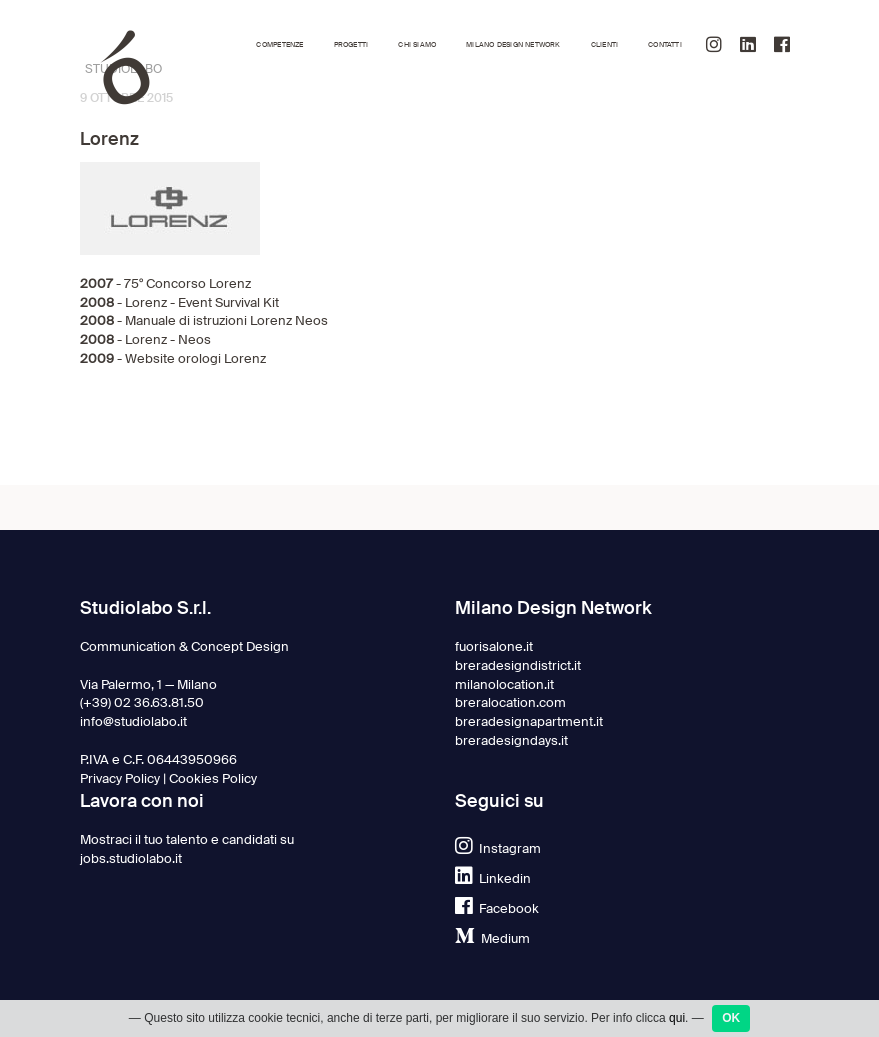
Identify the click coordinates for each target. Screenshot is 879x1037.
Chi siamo (417, 44)
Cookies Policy (213, 778)
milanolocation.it (504, 684)
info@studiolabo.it (133, 721)
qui (677, 1025)
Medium (492, 938)
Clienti (604, 44)
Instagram (498, 848)
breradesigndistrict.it (518, 665)
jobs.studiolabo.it (131, 858)
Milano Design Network (513, 44)
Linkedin (493, 878)
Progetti (351, 44)
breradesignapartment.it (529, 721)
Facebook (497, 908)
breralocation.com (510, 702)
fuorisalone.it (494, 646)
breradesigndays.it (511, 740)
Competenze (279, 44)
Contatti (665, 44)
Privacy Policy (120, 778)
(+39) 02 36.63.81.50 (142, 702)
